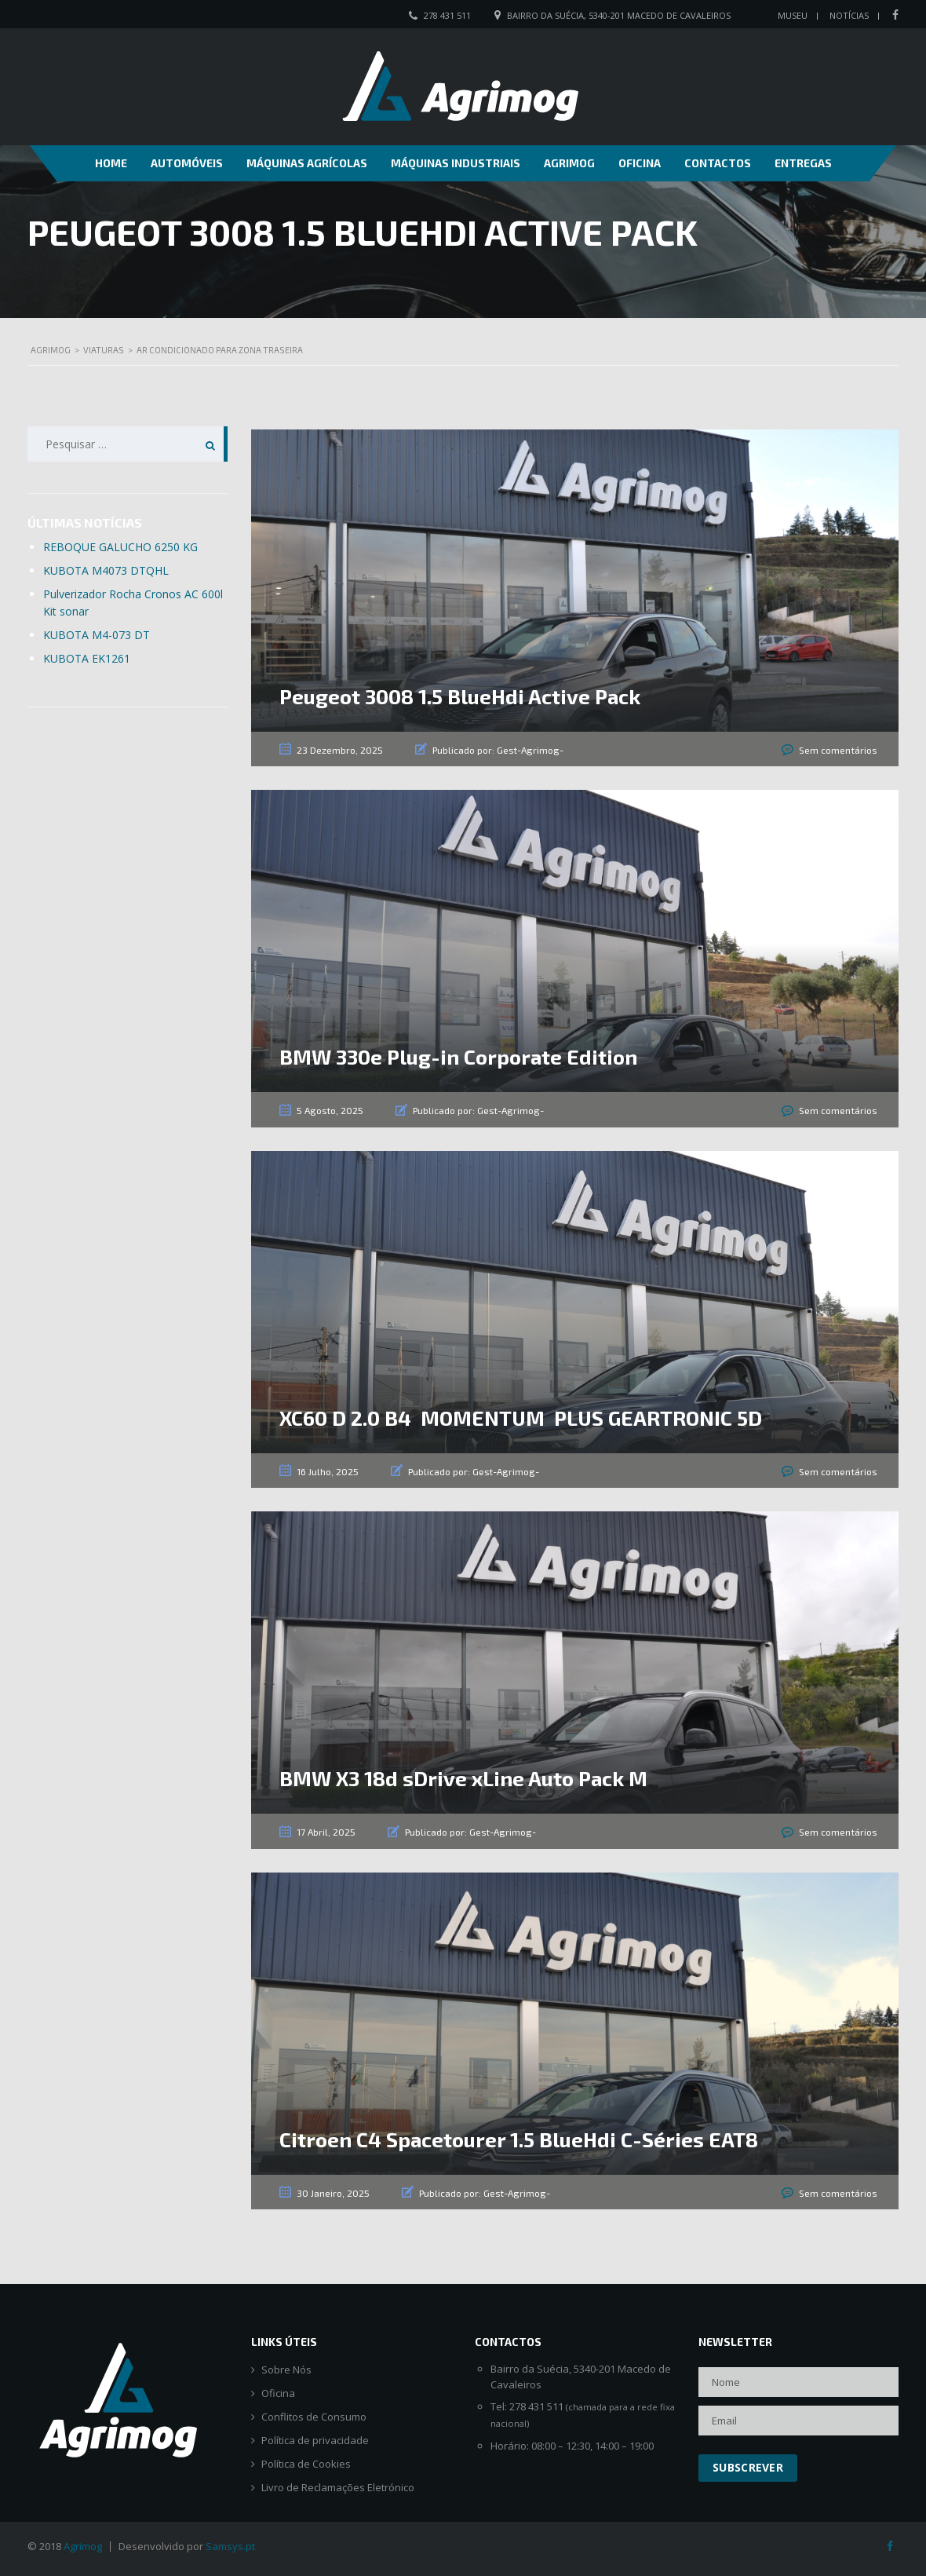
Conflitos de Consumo (313, 2417)
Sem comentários (838, 749)
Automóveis (187, 163)
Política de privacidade (315, 2440)
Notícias (849, 15)
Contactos (717, 163)
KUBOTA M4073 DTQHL (106, 570)
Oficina (639, 163)
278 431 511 (447, 15)
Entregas (803, 163)
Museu (793, 15)
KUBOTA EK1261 (86, 658)
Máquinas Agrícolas (306, 163)
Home (111, 163)
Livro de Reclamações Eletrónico (337, 2488)
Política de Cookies (306, 2464)
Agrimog (569, 163)
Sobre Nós (286, 2370)
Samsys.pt (230, 2546)
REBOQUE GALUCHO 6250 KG (120, 546)
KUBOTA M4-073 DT (96, 634)
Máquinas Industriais (455, 163)
